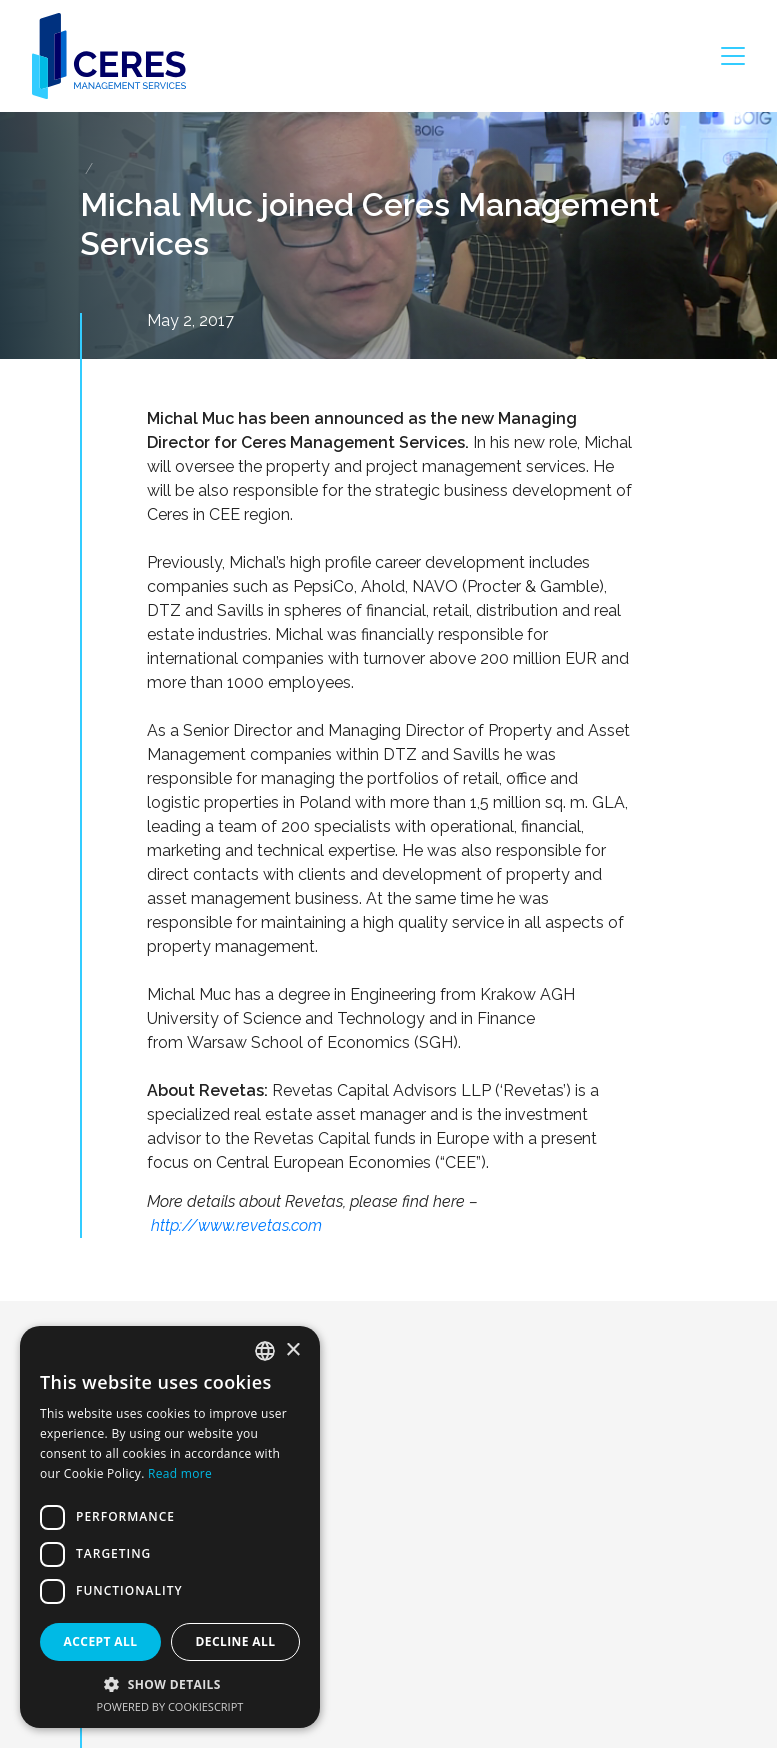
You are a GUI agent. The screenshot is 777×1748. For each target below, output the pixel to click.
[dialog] (170, 1527)
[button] (170, 1684)
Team (113, 1683)
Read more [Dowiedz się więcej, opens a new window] (180, 1473)
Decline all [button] (236, 1641)
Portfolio (123, 1650)
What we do (135, 1617)
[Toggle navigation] (733, 56)
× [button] (292, 1350)
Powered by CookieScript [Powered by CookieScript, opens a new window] (170, 1706)
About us (125, 1585)
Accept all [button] (101, 1641)
